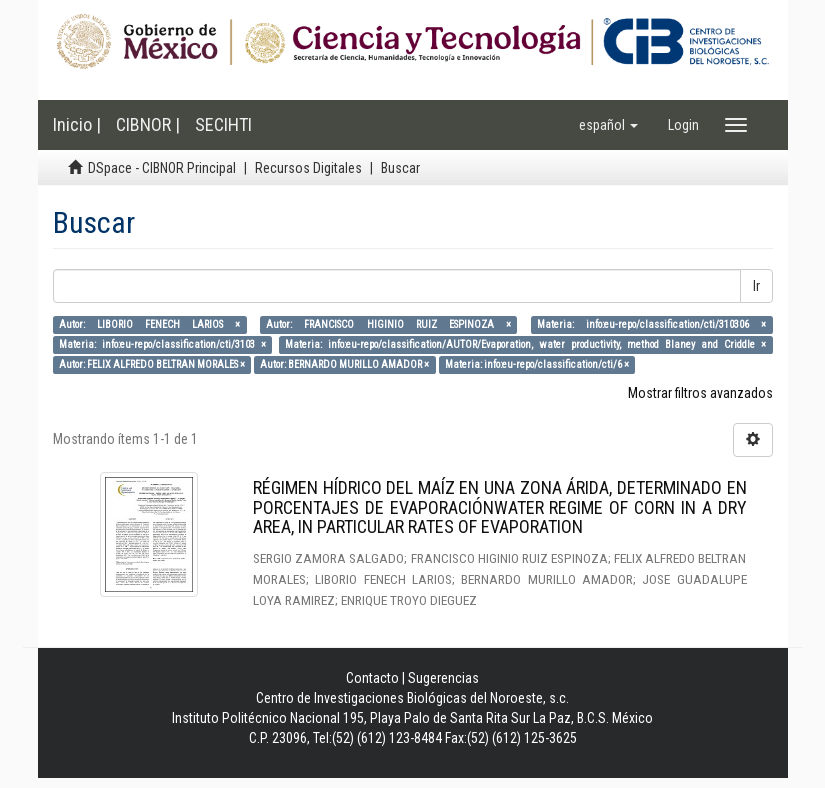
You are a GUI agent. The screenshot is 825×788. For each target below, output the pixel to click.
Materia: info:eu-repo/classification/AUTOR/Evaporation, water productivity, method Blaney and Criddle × (525, 344)
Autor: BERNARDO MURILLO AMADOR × (344, 364)
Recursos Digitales (308, 168)
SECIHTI (223, 124)
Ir (756, 286)
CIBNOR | (148, 124)
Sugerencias (443, 678)
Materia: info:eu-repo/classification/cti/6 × (537, 364)
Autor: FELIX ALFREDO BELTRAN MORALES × (152, 364)
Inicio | (77, 124)
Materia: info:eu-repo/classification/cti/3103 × (162, 344)
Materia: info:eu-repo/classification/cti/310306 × (651, 324)
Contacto (372, 678)
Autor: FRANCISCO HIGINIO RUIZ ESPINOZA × (388, 324)
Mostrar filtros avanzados (700, 393)
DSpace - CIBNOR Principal (162, 168)
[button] (608, 125)
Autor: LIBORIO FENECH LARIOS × (150, 324)
